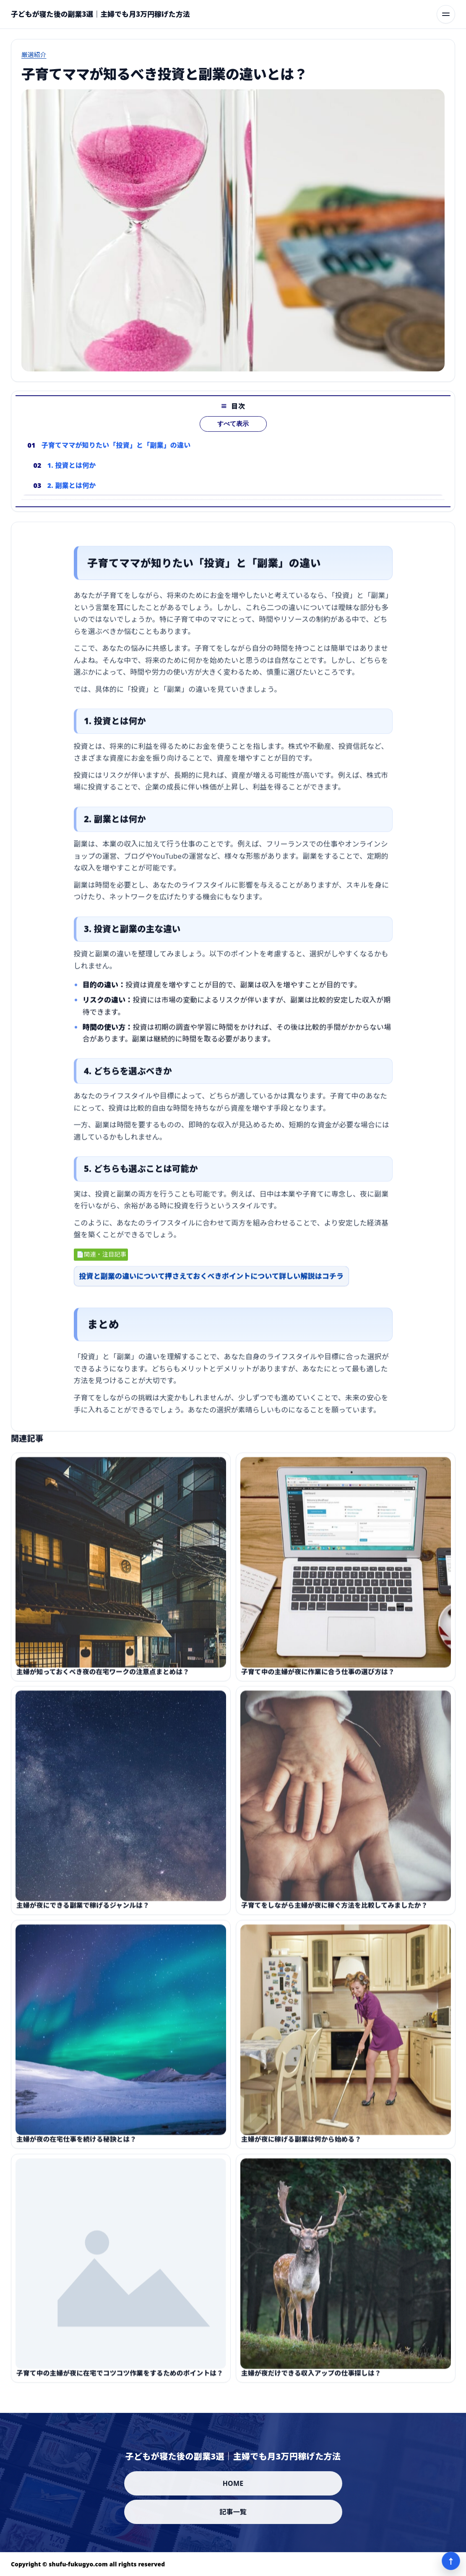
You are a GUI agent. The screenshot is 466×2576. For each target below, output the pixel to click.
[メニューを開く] (446, 14)
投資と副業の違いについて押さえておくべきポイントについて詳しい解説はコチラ (211, 1283)
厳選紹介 (34, 54)
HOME (233, 2483)
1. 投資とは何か (71, 479)
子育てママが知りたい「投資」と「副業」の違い (116, 459)
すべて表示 (233, 437)
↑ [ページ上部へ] (451, 2561)
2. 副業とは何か (71, 499)
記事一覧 (233, 2511)
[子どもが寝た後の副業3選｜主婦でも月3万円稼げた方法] (100, 14)
